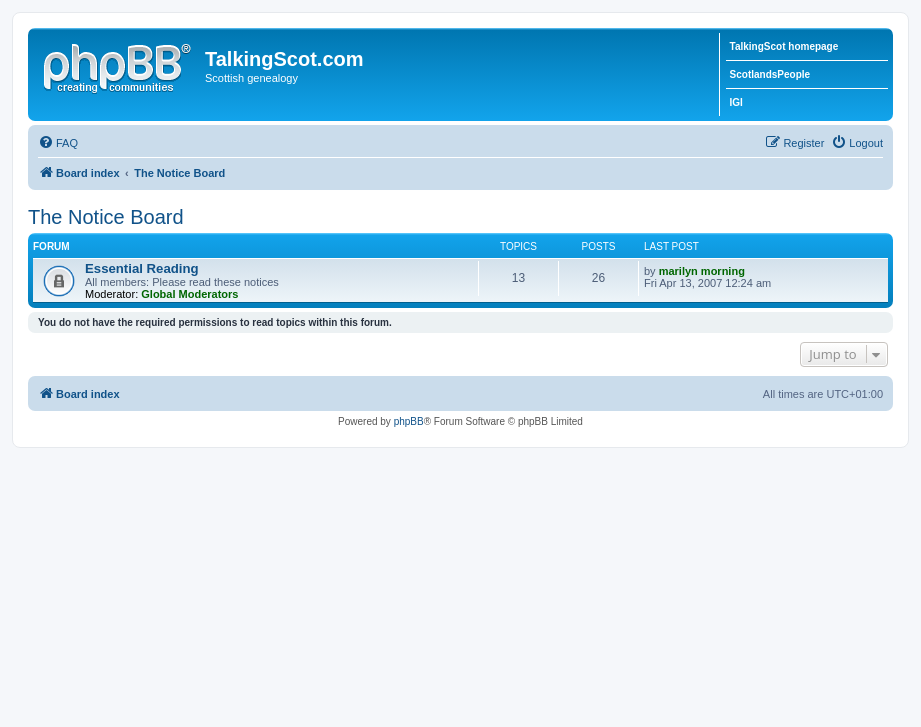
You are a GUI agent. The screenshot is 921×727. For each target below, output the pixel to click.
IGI (736, 102)
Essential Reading (142, 268)
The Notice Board (106, 217)
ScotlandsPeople (770, 74)
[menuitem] (58, 143)
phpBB (409, 421)
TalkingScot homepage (784, 46)
